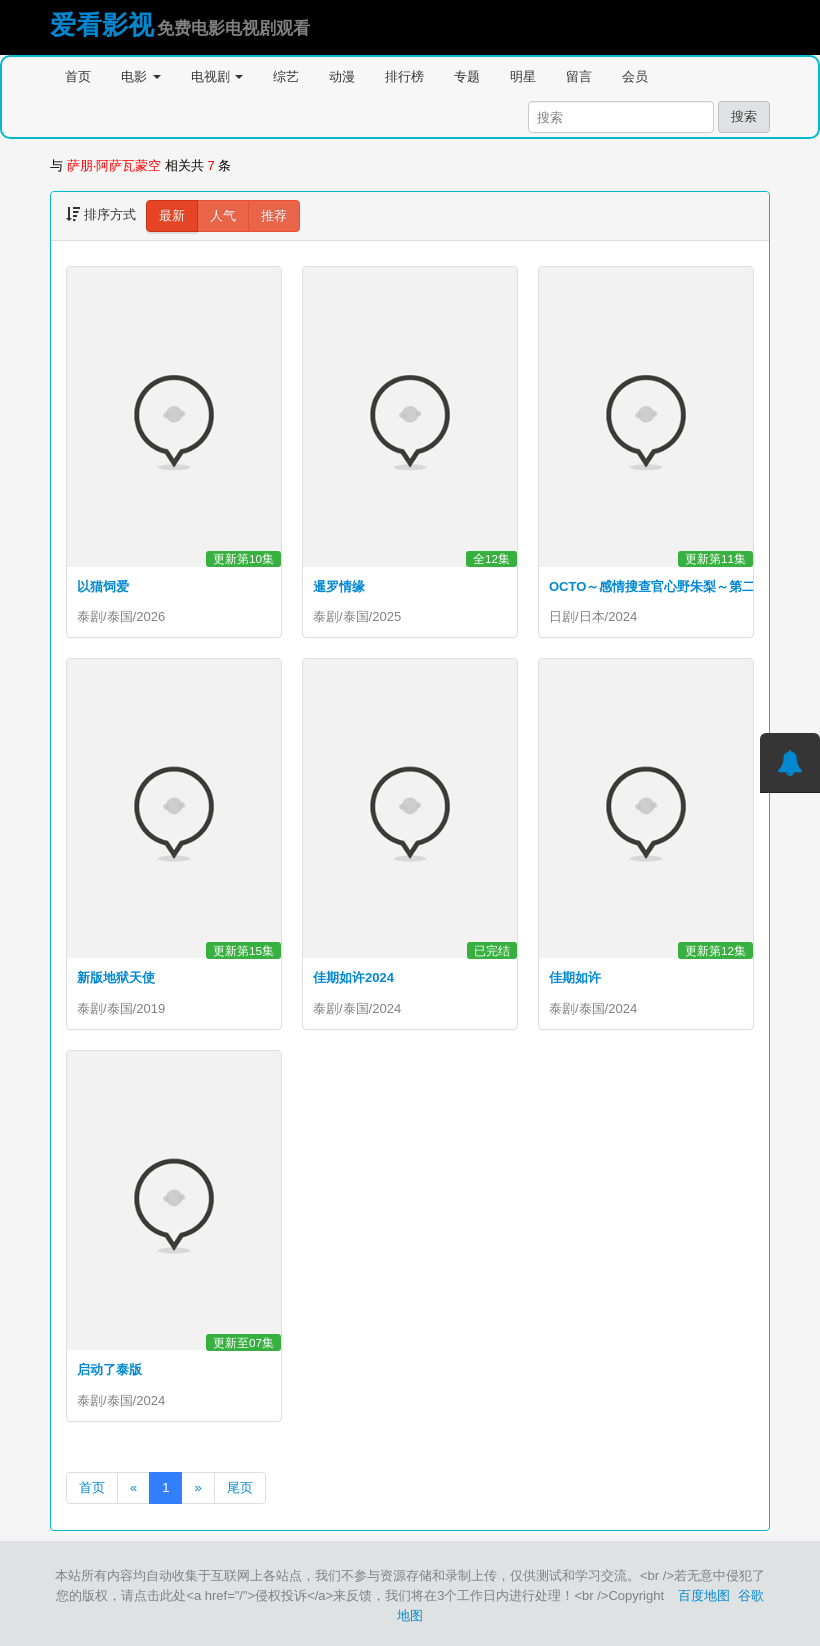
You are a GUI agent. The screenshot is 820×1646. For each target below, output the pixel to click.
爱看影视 (102, 25)
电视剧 (217, 76)
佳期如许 (575, 977)
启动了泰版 (109, 1369)
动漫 (342, 76)
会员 (635, 76)
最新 (172, 215)
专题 (467, 76)
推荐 (274, 215)
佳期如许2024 (353, 977)
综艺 (286, 76)
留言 (579, 76)
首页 (78, 76)
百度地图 (704, 1595)
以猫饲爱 (103, 586)
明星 (523, 76)
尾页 (240, 1487)
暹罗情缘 (339, 586)
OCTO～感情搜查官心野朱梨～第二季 (658, 586)
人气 (223, 215)
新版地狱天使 (116, 977)
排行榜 (404, 76)
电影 (141, 76)
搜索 (744, 116)
